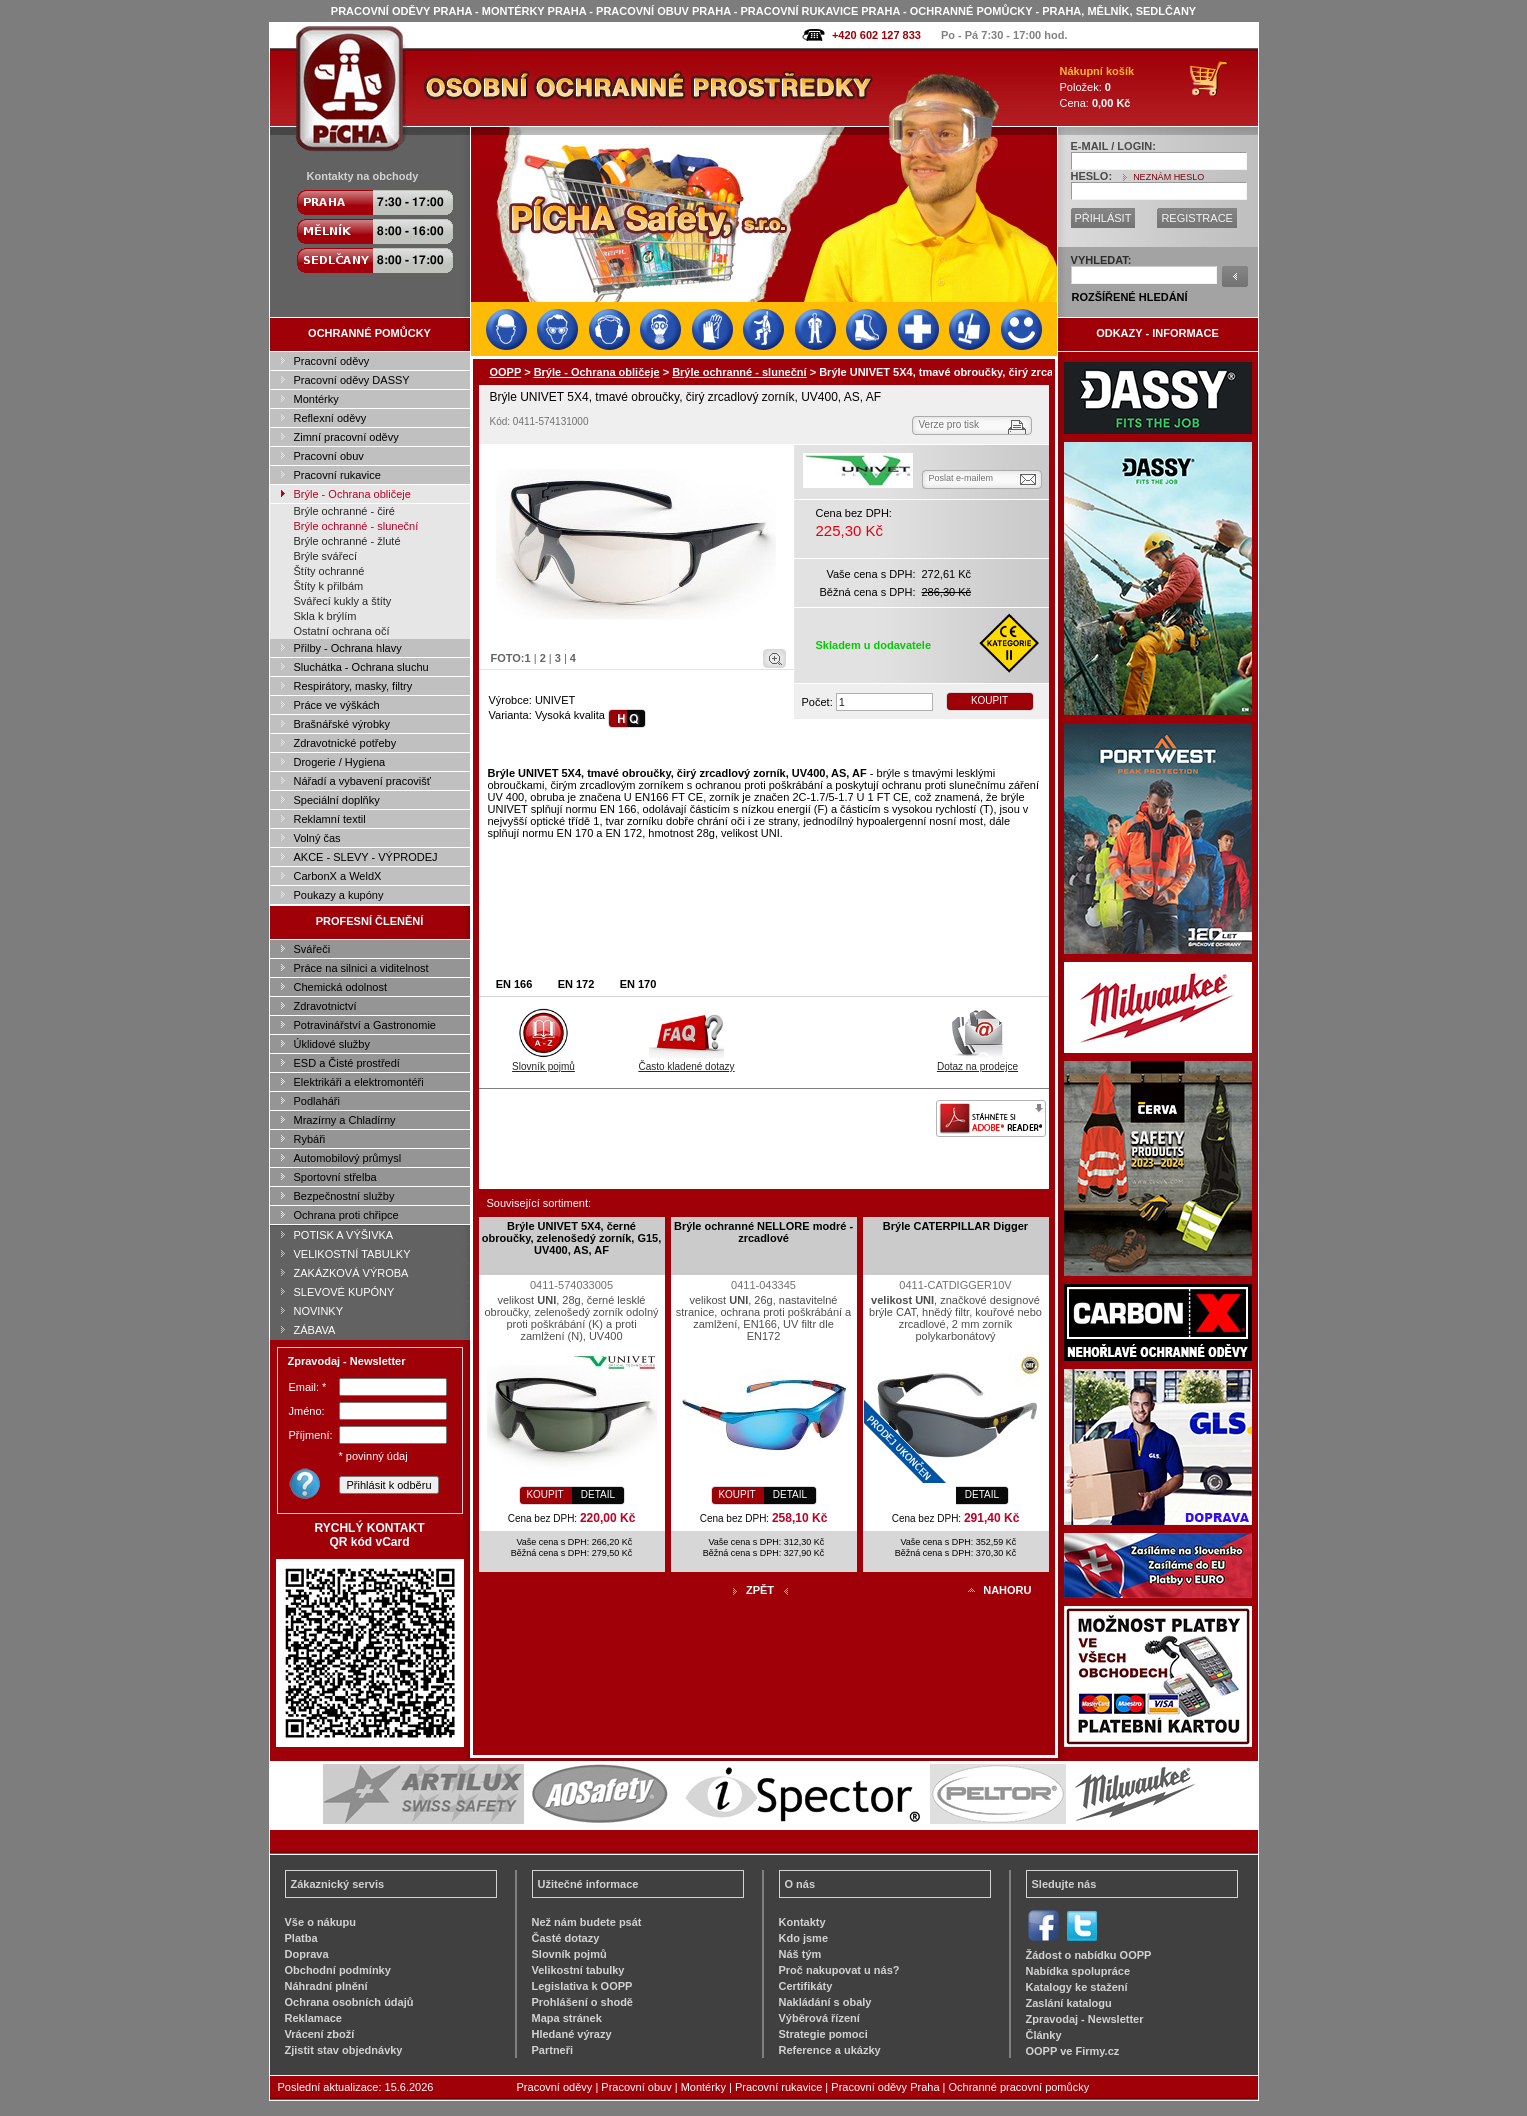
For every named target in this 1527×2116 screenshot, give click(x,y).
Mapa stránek (567, 2018)
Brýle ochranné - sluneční (356, 526)
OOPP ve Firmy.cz (1073, 2051)
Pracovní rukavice (337, 475)
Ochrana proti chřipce (346, 1215)
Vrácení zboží (320, 2034)
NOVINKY (319, 1311)
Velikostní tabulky (578, 1970)
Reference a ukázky (830, 2050)
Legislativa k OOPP (582, 1986)
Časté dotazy (566, 1938)
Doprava (307, 1954)
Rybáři (310, 1139)
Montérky (316, 399)
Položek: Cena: (1097, 87)
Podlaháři (317, 1101)
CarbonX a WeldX (338, 876)
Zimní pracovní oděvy (346, 437)
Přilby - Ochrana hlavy (348, 648)
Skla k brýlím (325, 616)
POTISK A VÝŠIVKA (344, 1235)
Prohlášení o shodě (582, 2002)
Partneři (553, 2050)
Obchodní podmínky (338, 1970)
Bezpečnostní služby (344, 1196)
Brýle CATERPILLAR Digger (955, 1226)
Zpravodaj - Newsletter (1085, 2019)
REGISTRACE (1197, 218)
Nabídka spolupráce (1078, 1971)
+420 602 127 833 (876, 35)
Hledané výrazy (572, 2034)
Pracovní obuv (329, 456)
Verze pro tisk (949, 424)
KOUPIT (989, 700)
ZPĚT (760, 1590)
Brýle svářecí (326, 556)
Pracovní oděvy (332, 361)
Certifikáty (806, 1986)
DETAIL (598, 1494)
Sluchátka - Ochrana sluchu (361, 667)
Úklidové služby (332, 1044)
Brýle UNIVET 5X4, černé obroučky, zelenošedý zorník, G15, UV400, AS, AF (572, 1238)
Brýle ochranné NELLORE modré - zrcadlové (763, 1232)
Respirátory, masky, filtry (353, 686)
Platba (301, 1938)
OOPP (506, 372)
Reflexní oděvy (330, 418)
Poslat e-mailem (961, 478)
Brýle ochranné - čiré (345, 511)
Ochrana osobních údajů (349, 2002)
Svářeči (312, 949)
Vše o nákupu (321, 1922)
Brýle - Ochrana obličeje (352, 494)
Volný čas (317, 838)
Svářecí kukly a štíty (343, 601)
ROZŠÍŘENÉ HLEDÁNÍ (1130, 297)
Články (1044, 2035)
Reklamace (314, 2018)
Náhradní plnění (326, 1986)
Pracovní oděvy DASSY (352, 380)
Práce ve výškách (337, 705)
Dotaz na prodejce (977, 1061)
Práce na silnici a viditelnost (361, 968)
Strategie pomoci (823, 2034)
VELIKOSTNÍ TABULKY (352, 1254)
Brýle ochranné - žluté (347, 541)
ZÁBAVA (315, 1330)
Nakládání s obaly (825, 2002)
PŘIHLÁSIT (1103, 218)
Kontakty (802, 1922)
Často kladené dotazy (686, 1061)
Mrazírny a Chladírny (345, 1120)
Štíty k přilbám (329, 586)
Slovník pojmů (543, 1061)
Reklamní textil (330, 819)
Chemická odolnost (341, 987)
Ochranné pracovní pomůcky (1019, 2087)
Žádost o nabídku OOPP (1089, 1955)
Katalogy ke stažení (1077, 1987)
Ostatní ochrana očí (342, 631)
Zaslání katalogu (1069, 2003)
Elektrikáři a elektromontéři (359, 1082)
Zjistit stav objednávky (344, 2050)
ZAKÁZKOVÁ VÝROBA (351, 1273)
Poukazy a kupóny (339, 895)
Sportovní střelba (335, 1177)
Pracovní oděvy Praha (885, 2087)
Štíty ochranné (329, 571)
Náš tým (800, 1954)
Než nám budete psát (587, 1922)
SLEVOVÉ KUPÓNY (344, 1292)
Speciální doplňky (337, 800)
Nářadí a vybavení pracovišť (362, 781)
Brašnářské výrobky (342, 724)
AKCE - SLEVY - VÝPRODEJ (366, 857)
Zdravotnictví (325, 1006)
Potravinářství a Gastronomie (365, 1025)
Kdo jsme (804, 1938)
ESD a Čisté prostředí (347, 1063)
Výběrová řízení (819, 2018)
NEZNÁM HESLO (1168, 177)
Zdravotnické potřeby (345, 743)
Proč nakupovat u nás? (839, 1970)
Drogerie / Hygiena (340, 762)
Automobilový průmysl (348, 1158)
